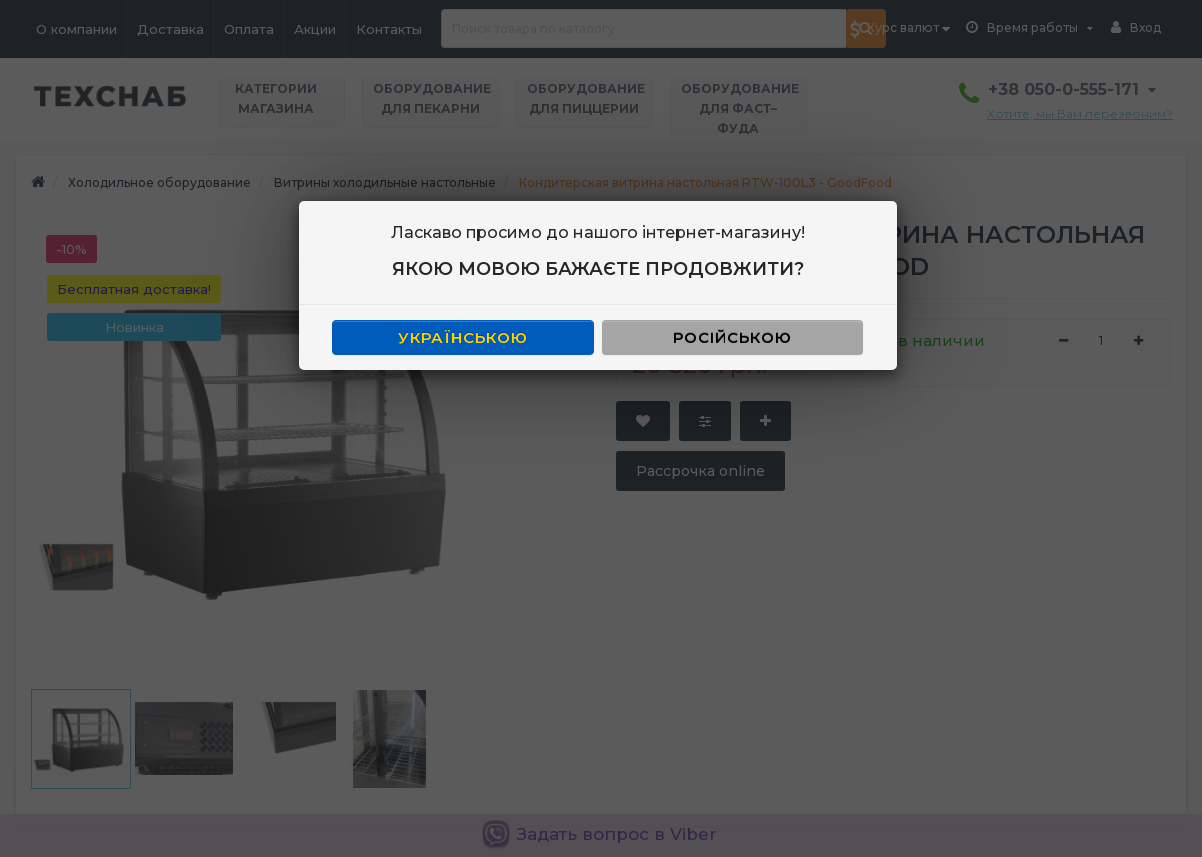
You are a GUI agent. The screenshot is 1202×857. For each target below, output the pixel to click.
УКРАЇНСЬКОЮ (463, 337)
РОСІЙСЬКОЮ (732, 337)
